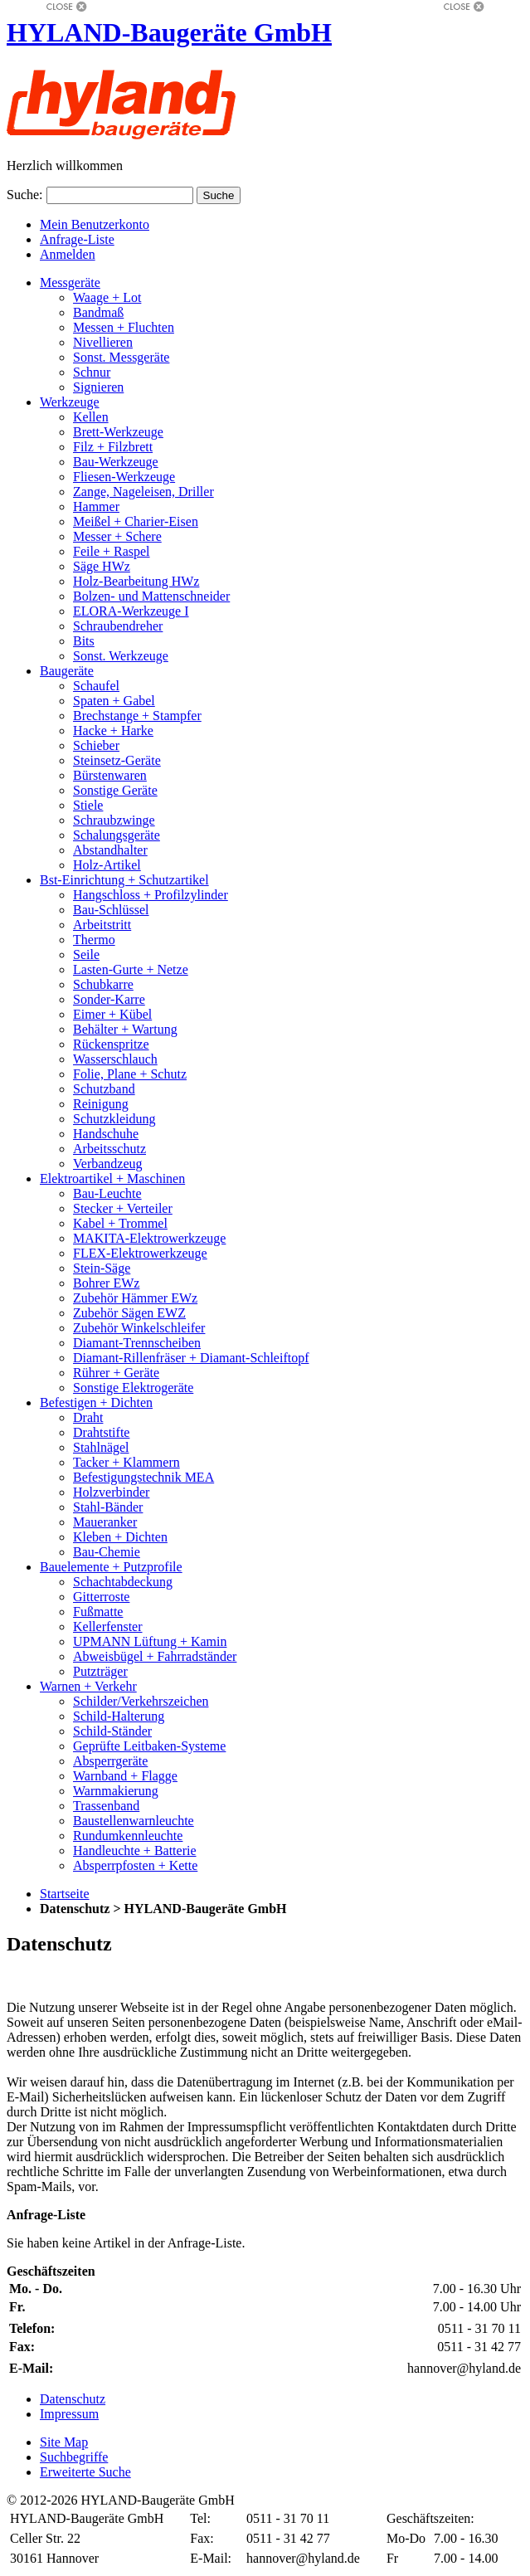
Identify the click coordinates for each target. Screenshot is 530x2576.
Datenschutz (72, 2399)
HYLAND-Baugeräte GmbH (169, 32)
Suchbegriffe (74, 2457)
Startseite (65, 1894)
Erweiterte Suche (85, 2472)
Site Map (64, 2442)
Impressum (69, 2414)
